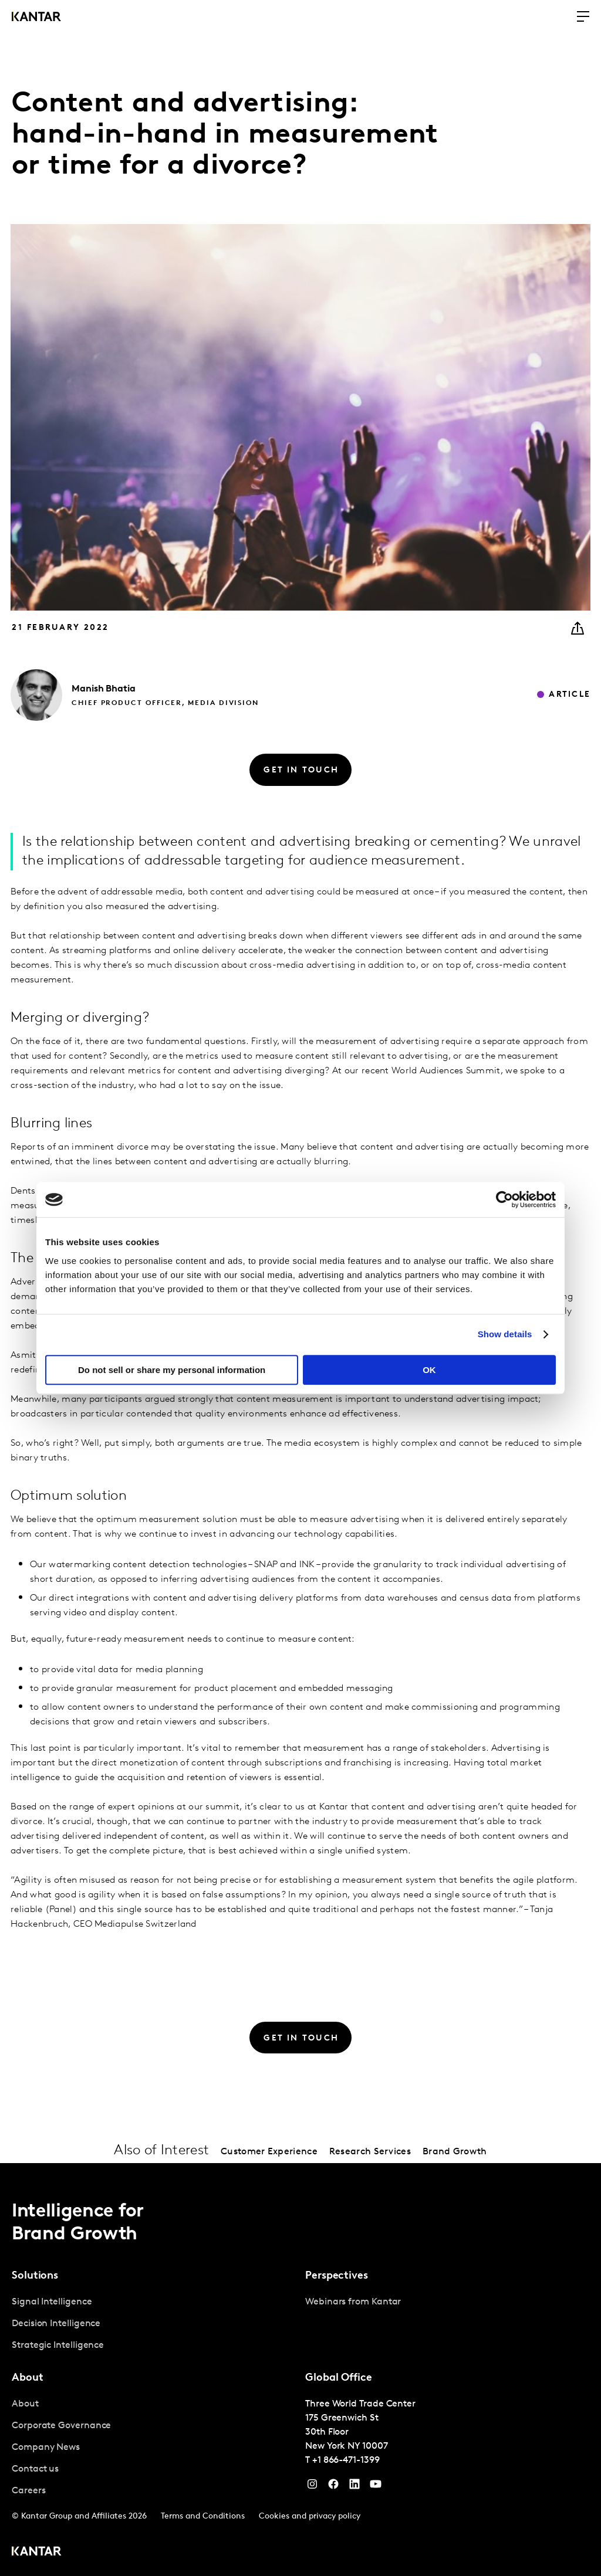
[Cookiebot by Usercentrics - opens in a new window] (504, 1199)
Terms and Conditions (203, 2516)
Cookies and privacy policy (309, 2516)
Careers (28, 2491)
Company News (46, 2447)
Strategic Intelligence (58, 2345)
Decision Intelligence (56, 2323)
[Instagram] (312, 2487)
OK (429, 1370)
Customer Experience (269, 2152)
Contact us (35, 2469)
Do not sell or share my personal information (171, 1370)
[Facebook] (333, 2487)
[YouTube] (354, 2487)
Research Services (370, 2152)
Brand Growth (455, 2152)
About (25, 2404)
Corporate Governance (61, 2426)
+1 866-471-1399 (346, 2460)
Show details (505, 1334)
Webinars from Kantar (353, 2302)
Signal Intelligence (52, 2302)
